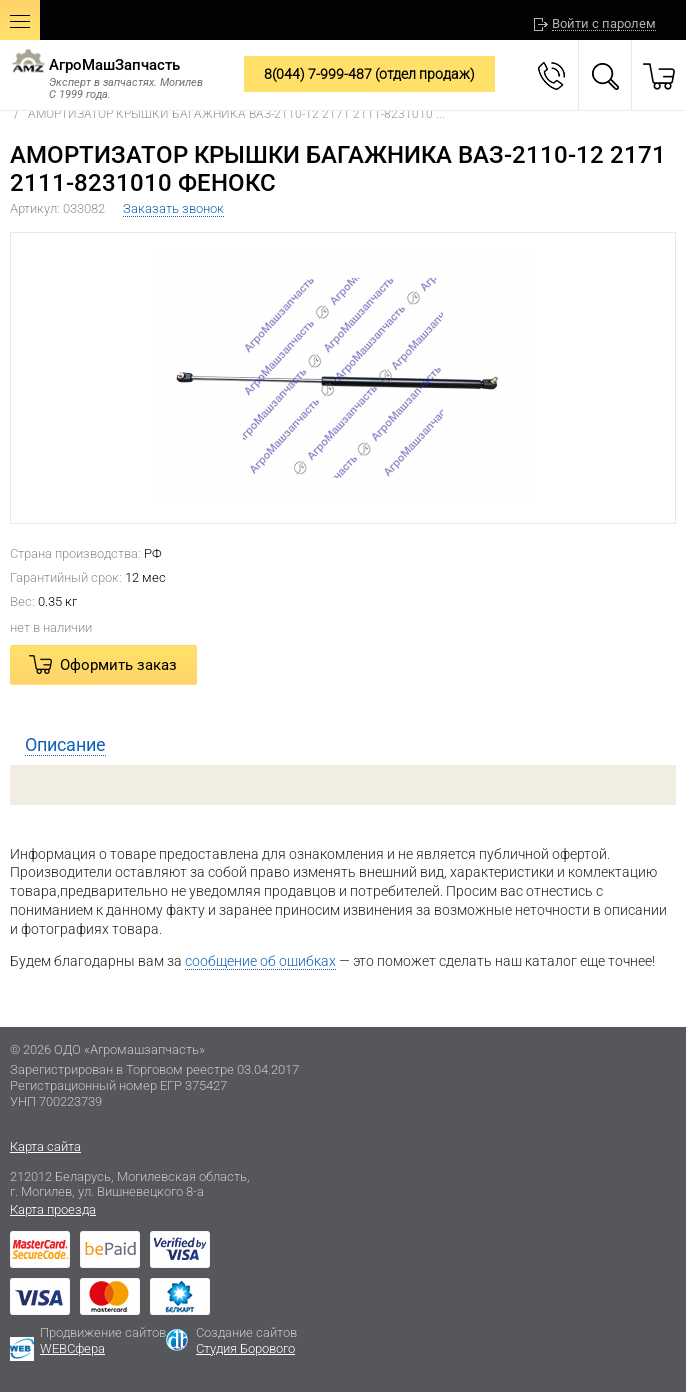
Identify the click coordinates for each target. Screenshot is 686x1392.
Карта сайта (45, 1146)
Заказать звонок (173, 208)
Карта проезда (53, 1209)
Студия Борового (245, 1348)
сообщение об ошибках (260, 961)
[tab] (343, 745)
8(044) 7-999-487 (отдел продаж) (369, 74)
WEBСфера (72, 1348)
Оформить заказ (118, 665)
